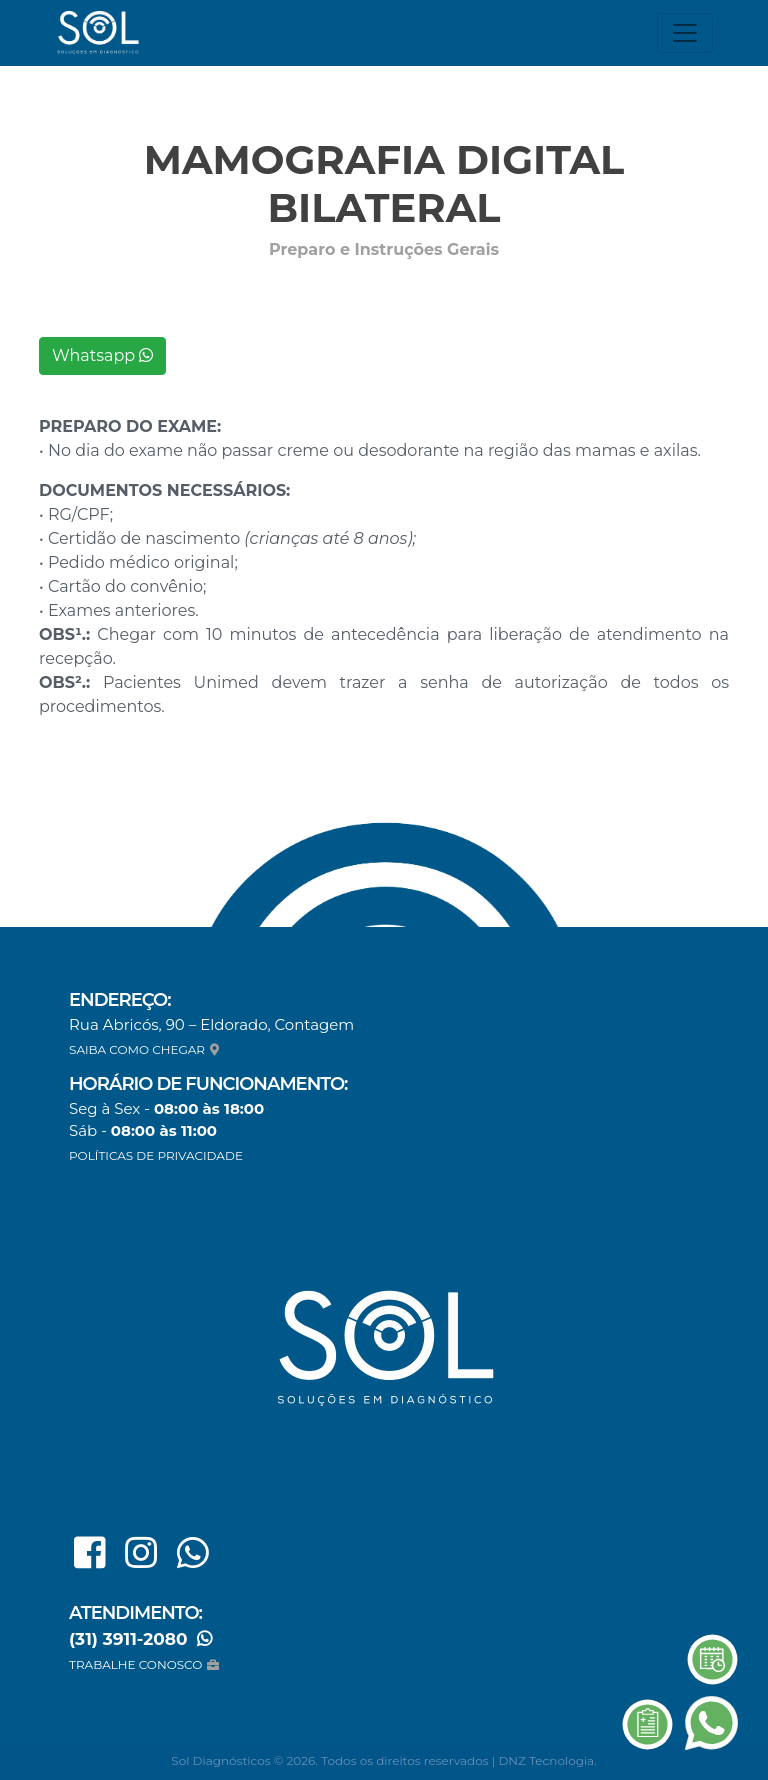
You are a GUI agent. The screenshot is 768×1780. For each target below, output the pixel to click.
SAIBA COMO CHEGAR (146, 1049)
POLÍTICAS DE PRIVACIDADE (156, 1155)
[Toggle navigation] (685, 33)
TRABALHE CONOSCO (146, 1664)
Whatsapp (102, 355)
